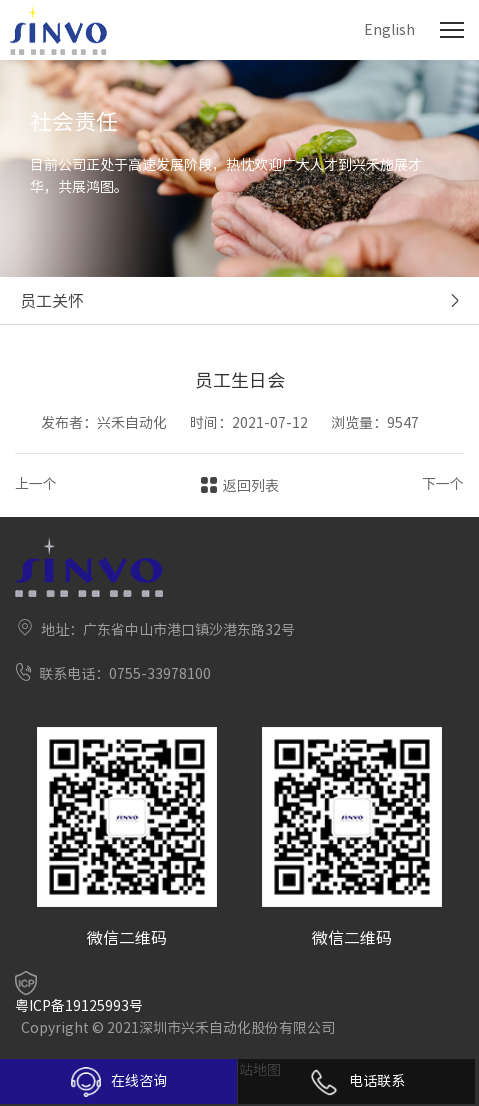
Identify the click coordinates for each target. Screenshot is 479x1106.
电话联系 (357, 1081)
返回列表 (251, 486)
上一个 (36, 484)
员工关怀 (52, 301)
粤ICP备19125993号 (79, 1006)
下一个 (443, 484)
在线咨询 (119, 1082)
